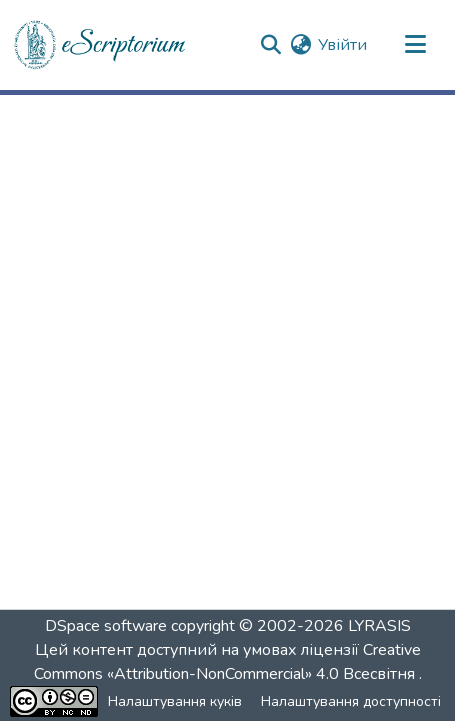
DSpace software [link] (106, 626)
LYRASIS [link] (379, 626)
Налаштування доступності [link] (351, 701)
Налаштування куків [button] (175, 701)
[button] (101, 45)
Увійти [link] (342, 45)
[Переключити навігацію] (415, 45)
